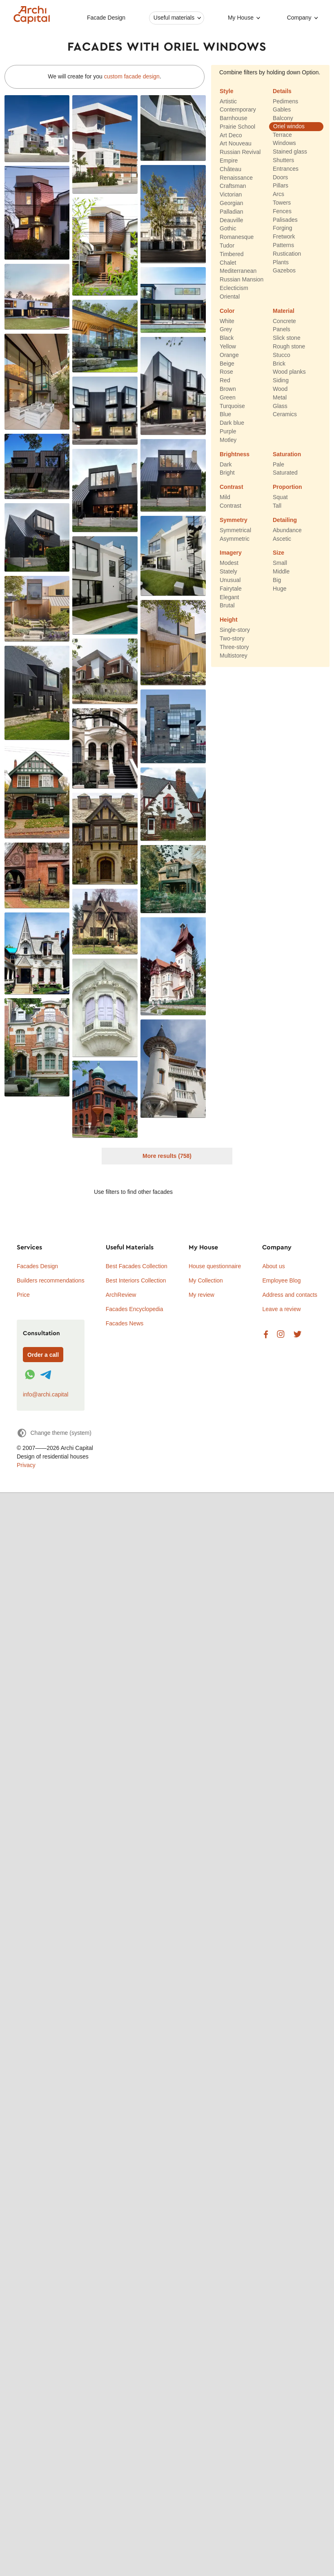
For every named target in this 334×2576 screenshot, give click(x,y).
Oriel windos (289, 126)
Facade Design (106, 17)
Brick (279, 363)
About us (273, 1266)
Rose (226, 372)
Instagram (280, 1334)
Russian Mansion (241, 280)
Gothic (228, 228)
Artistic (228, 101)
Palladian (231, 211)
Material (283, 311)
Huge (279, 588)
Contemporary (238, 110)
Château (230, 169)
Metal (280, 397)
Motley (228, 440)
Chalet (228, 262)
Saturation (287, 454)
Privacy (26, 1465)
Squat (280, 497)
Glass (280, 406)
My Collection (206, 1280)
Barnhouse (233, 118)
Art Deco (231, 135)
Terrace (282, 135)
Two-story (232, 638)
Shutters (283, 160)
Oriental (230, 296)
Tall (277, 505)
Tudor (227, 245)
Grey (226, 329)
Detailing (285, 520)
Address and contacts (289, 1294)
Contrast (231, 487)
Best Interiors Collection (136, 1280)
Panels (281, 329)
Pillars (280, 186)
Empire (229, 160)
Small (280, 563)
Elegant (229, 597)
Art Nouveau (236, 144)
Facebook (265, 1334)
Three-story (234, 647)
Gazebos (284, 271)
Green (228, 397)
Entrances (285, 168)
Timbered (232, 254)
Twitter (297, 1334)
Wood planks (289, 372)
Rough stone (289, 346)
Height (229, 620)
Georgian (231, 203)
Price (23, 1294)
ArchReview (121, 1294)
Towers (282, 202)
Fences (282, 211)
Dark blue (232, 423)
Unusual (230, 580)
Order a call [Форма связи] (43, 1355)
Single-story (235, 630)
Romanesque (237, 237)
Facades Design (37, 1266)
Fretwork (284, 237)
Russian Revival (240, 152)
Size (278, 553)
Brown (228, 389)
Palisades (285, 219)
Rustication (287, 253)
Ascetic (282, 538)
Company (299, 17)
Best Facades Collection (136, 1266)
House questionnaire (215, 1266)
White (227, 321)
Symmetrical (235, 530)
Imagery (231, 553)
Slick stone (287, 338)
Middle (281, 572)
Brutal (227, 605)
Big (277, 580)
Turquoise (232, 406)
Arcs (278, 194)
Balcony (283, 118)
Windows (284, 143)
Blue (225, 414)
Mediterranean (238, 271)
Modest (229, 563)
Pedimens (285, 101)
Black (227, 338)
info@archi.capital (46, 1394)
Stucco (281, 355)
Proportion (287, 487)
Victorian (231, 195)
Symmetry (233, 520)
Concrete (284, 321)
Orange (229, 355)
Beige (227, 363)
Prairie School (237, 126)
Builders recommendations (51, 1280)
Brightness (234, 454)
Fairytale (231, 588)
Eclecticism (234, 288)
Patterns (283, 245)
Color (227, 311)
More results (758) (167, 1156)
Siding (281, 380)
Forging (282, 228)
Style (226, 91)
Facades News (125, 1323)
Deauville (231, 220)
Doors (280, 177)
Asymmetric (234, 538)
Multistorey (233, 655)
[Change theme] (54, 1433)
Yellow (228, 346)
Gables (282, 110)
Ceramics (285, 414)
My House (241, 17)
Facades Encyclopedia (134, 1309)
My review (201, 1294)
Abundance (287, 530)
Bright (227, 473)
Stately (228, 572)
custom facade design (132, 76)
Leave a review (281, 1309)
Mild (225, 497)
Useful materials (174, 17)
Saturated (285, 473)
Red (225, 380)
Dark (226, 464)
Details (282, 91)
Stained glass (290, 152)
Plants (281, 262)
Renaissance (236, 177)
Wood (280, 389)
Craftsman (233, 186)
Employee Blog (281, 1280)
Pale (278, 464)
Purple (228, 431)
